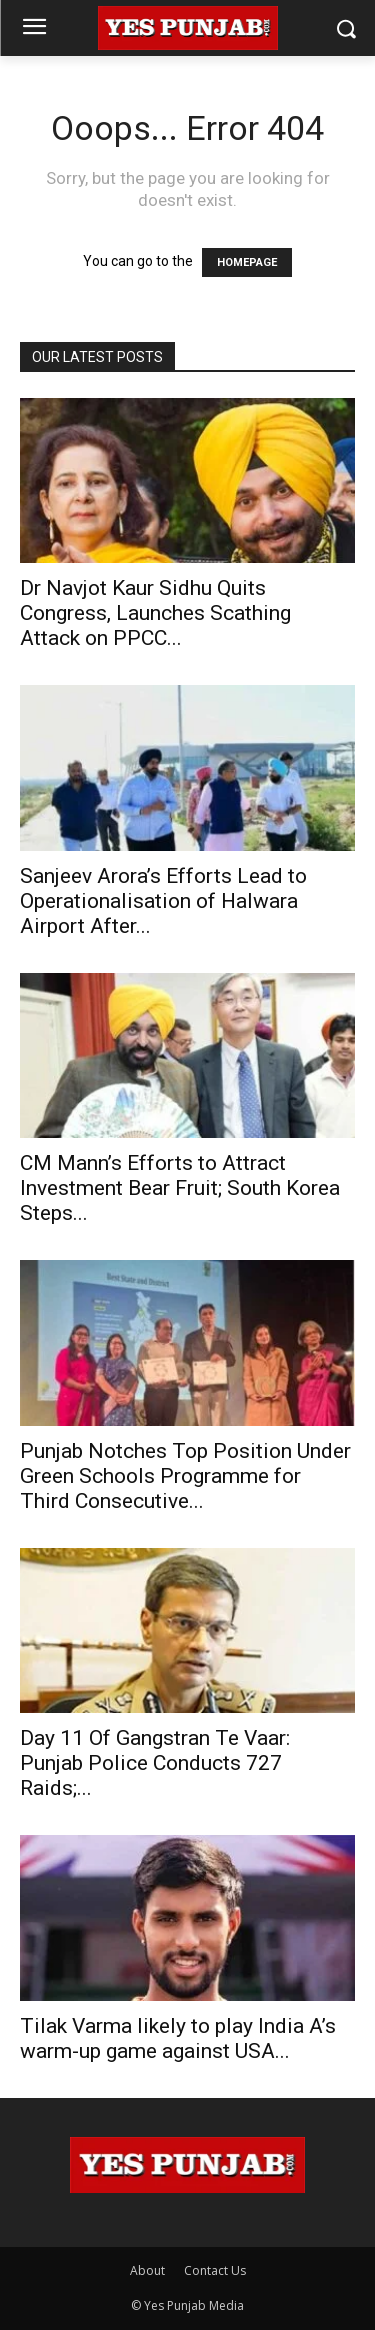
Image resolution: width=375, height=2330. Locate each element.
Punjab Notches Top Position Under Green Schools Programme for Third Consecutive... (185, 1476)
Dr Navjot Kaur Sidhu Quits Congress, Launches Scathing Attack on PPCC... (155, 613)
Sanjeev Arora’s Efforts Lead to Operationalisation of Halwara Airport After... (163, 901)
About (147, 2270)
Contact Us (215, 2270)
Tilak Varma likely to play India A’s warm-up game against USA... (178, 2038)
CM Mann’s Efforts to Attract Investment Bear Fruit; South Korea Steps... (180, 1188)
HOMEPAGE (247, 262)
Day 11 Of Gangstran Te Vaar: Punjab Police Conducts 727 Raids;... (155, 1763)
